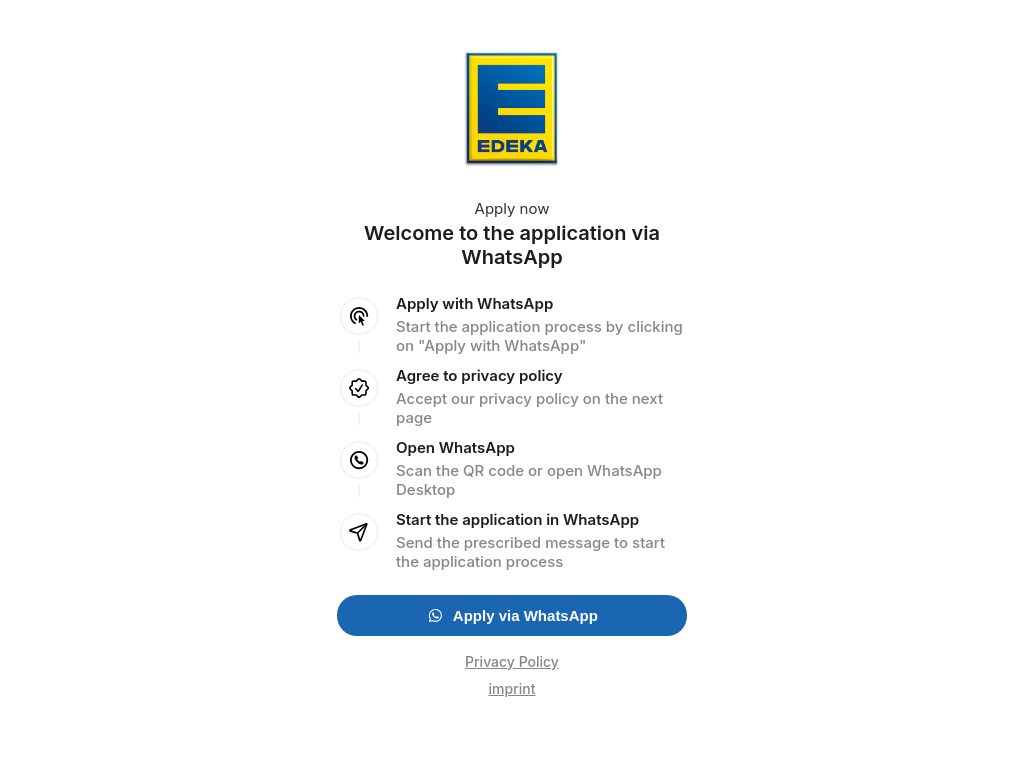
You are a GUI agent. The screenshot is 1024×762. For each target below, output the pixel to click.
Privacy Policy (512, 661)
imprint (512, 688)
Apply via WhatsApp (512, 615)
